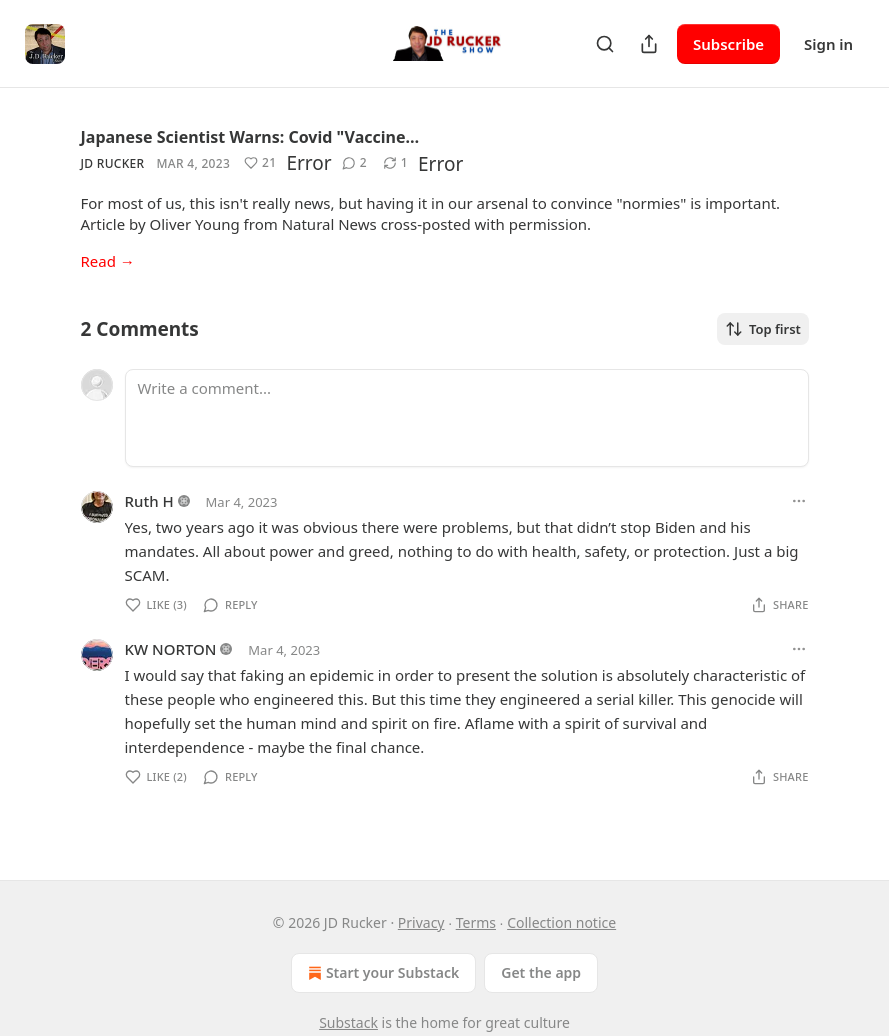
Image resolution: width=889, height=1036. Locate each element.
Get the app (541, 972)
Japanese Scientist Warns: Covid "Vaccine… (250, 137)
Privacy (421, 922)
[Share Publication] (649, 44)
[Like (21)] (260, 163)
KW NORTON (171, 649)
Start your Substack (381, 973)
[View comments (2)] (354, 163)
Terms (476, 922)
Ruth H (149, 501)
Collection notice (561, 922)
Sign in (828, 44)
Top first (763, 329)
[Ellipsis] (799, 501)
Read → (108, 261)
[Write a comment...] (467, 418)
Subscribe (728, 44)
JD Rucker (113, 163)
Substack (348, 1022)
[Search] (605, 44)
